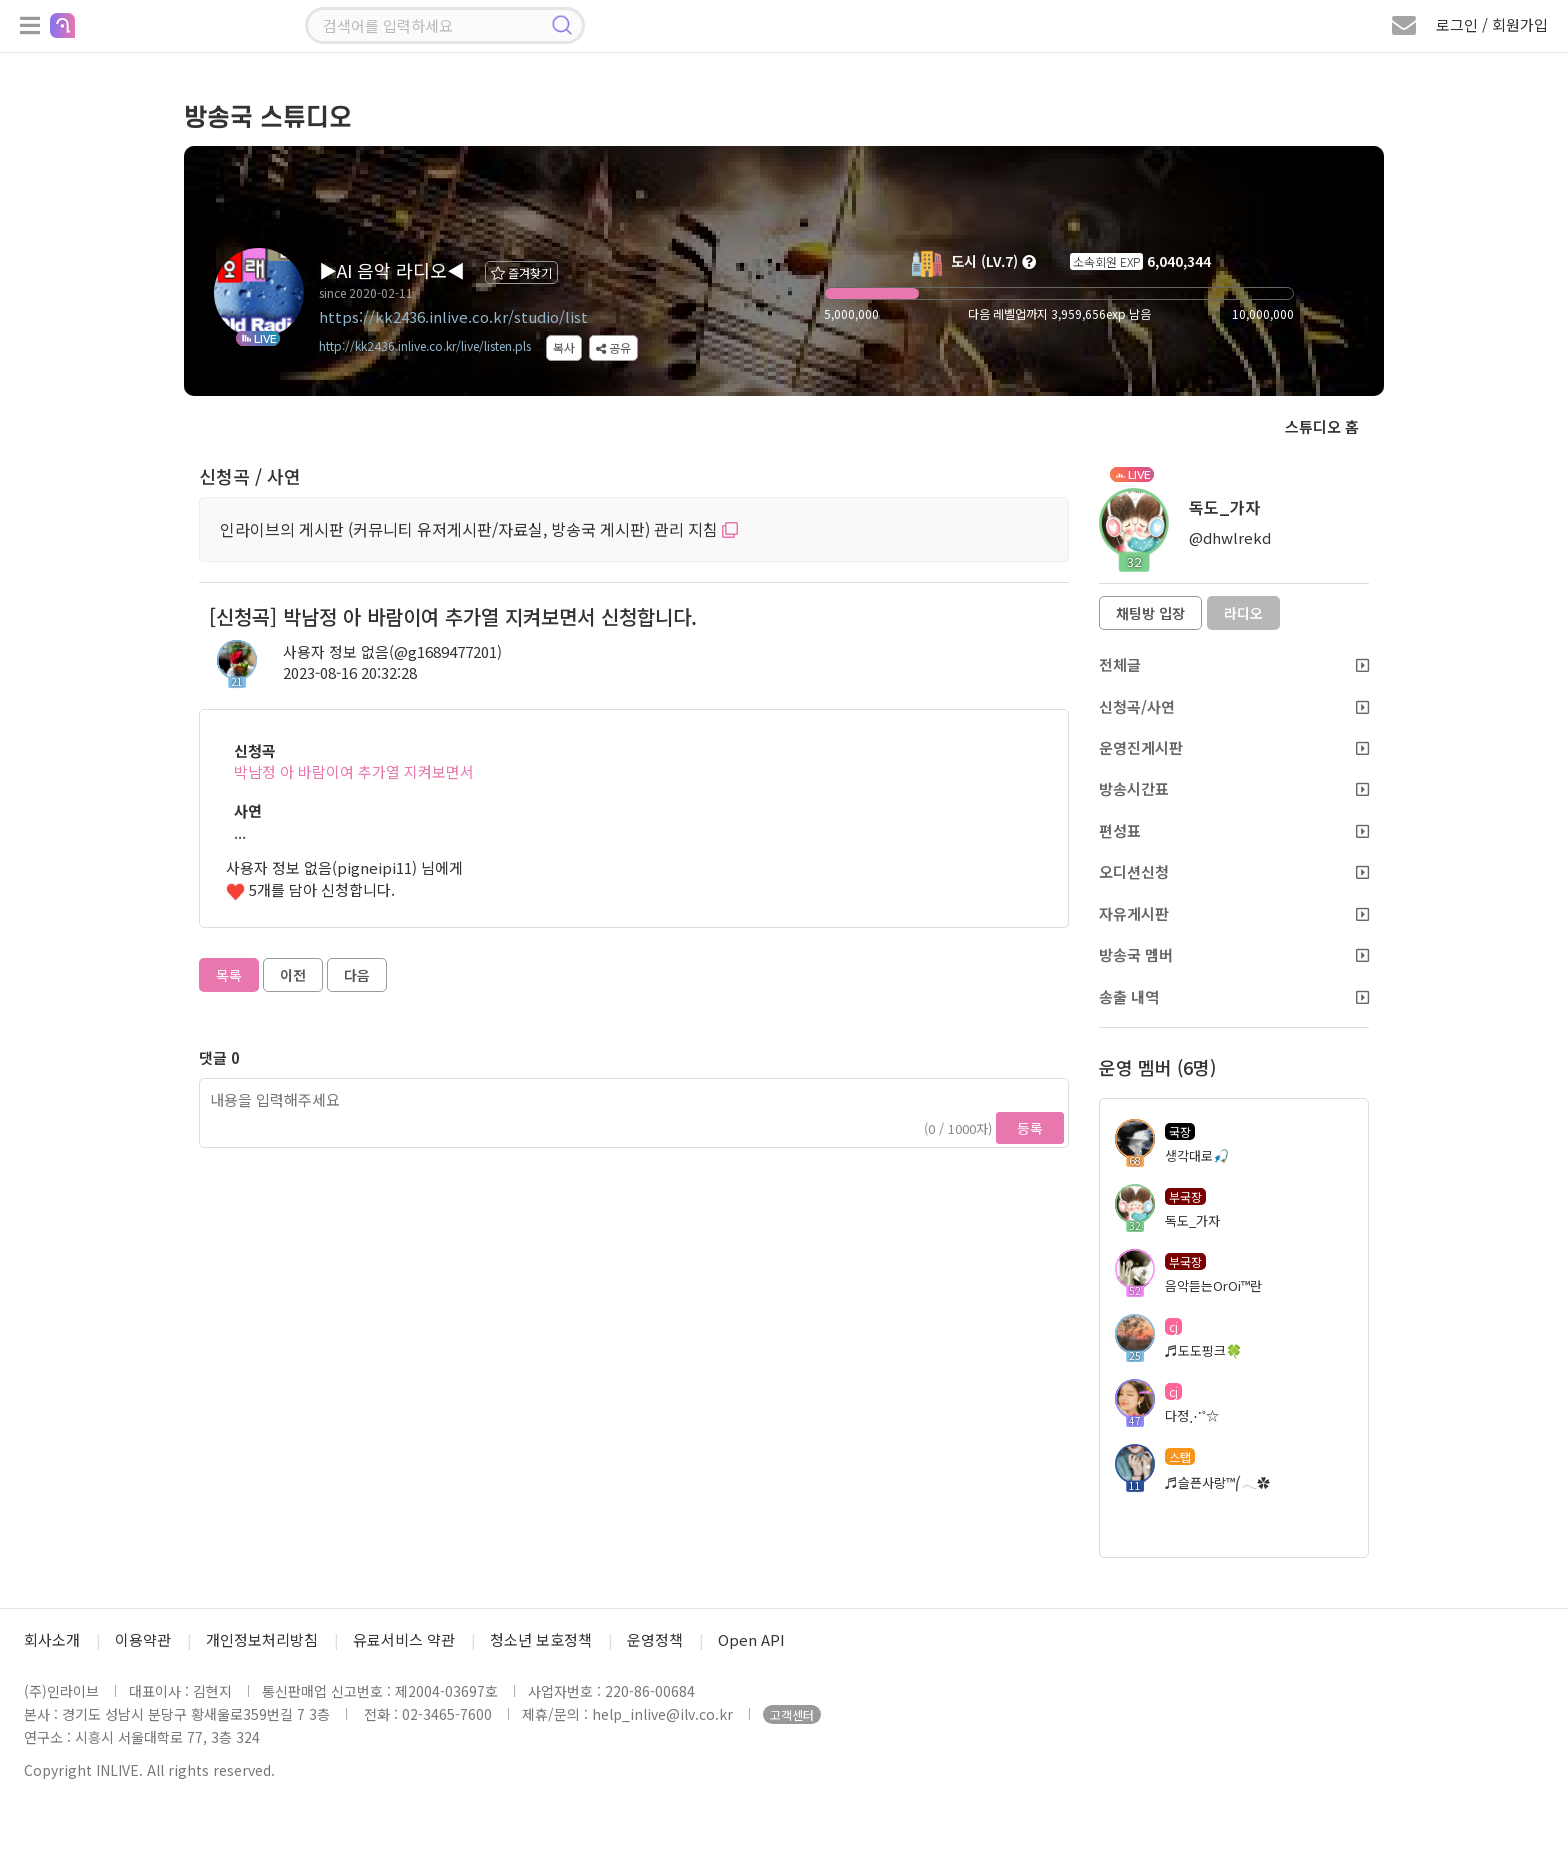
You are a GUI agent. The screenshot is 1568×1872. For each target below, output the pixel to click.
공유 (613, 347)
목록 (229, 975)
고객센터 (792, 1714)
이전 (293, 975)
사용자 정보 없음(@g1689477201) (392, 651)
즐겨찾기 (521, 272)
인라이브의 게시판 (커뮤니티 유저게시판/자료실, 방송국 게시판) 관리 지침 (479, 529)
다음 (357, 975)
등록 (1030, 1128)
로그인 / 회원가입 (1492, 24)
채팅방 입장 (1150, 613)
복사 (564, 347)
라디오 (1243, 613)
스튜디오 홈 (1322, 426)
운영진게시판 (1234, 747)
